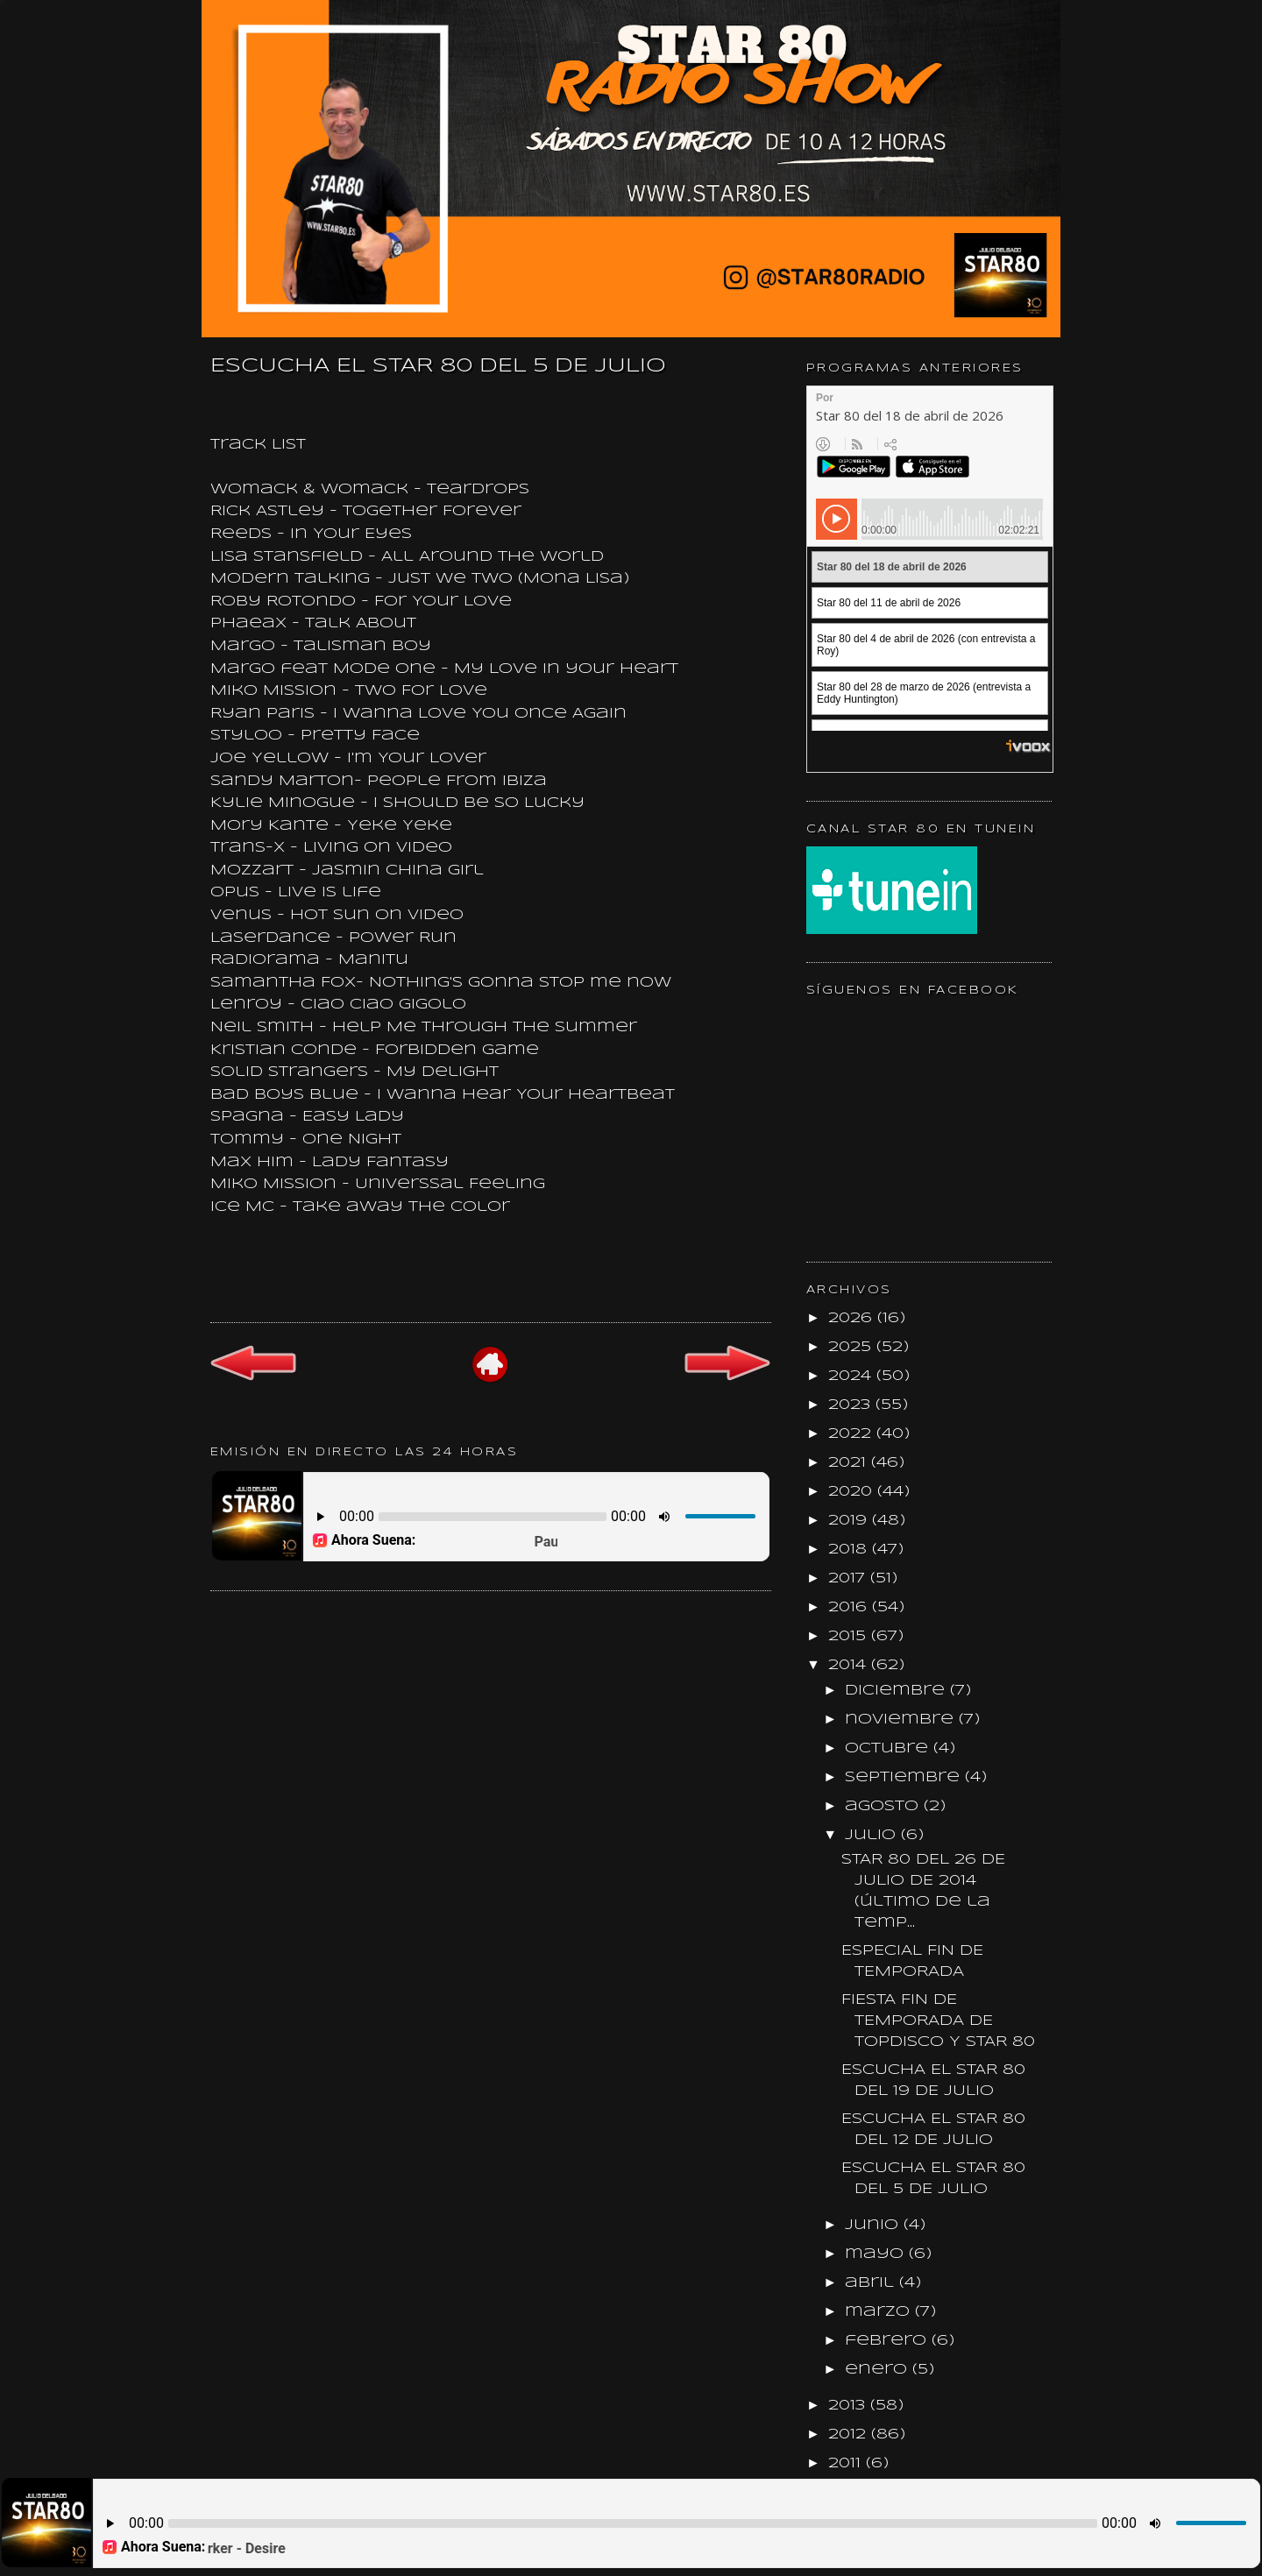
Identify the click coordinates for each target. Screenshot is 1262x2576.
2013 (849, 2405)
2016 (850, 1607)
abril (872, 2282)
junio (874, 2225)
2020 (852, 1491)
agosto (884, 1806)
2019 (850, 1520)
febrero (888, 2340)
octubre (889, 1748)
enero (878, 2369)
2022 (852, 1433)
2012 (849, 2434)
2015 (849, 1636)
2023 (852, 1405)
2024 (852, 1376)
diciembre (897, 1690)
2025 (852, 1347)
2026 (852, 1318)
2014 (849, 1665)
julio (873, 1835)
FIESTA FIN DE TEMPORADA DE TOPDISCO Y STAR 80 (938, 2021)
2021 (849, 1462)
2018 (850, 1549)
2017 (849, 1578)
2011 (847, 2463)
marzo (880, 2311)
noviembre (902, 1719)
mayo (877, 2254)
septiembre (905, 1777)
